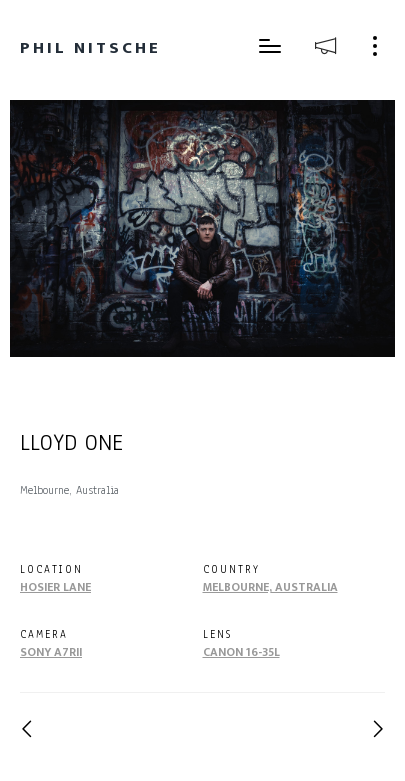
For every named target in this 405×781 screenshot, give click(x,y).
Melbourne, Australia (270, 587)
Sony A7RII (51, 652)
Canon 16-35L (241, 652)
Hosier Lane (55, 587)
